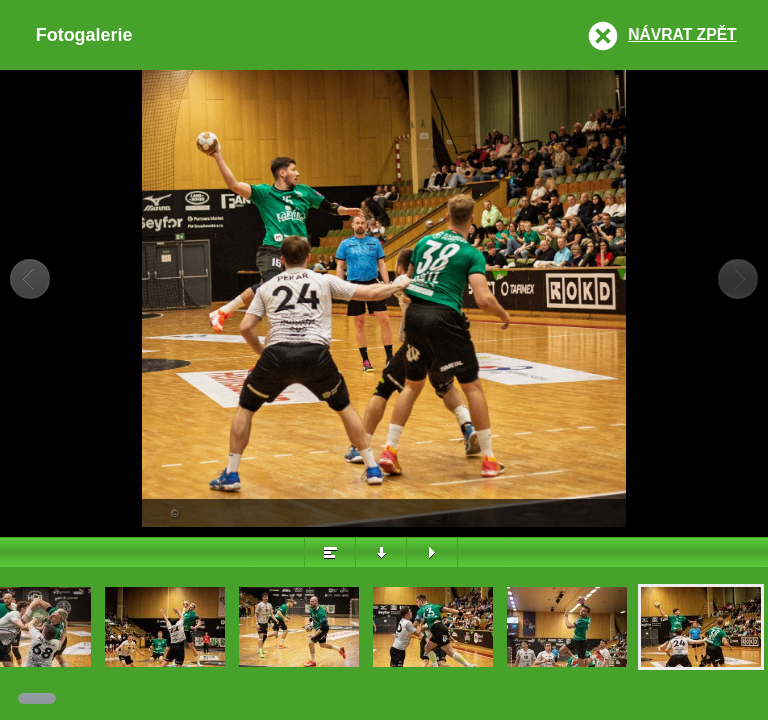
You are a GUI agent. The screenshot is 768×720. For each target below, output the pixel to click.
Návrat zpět (682, 34)
